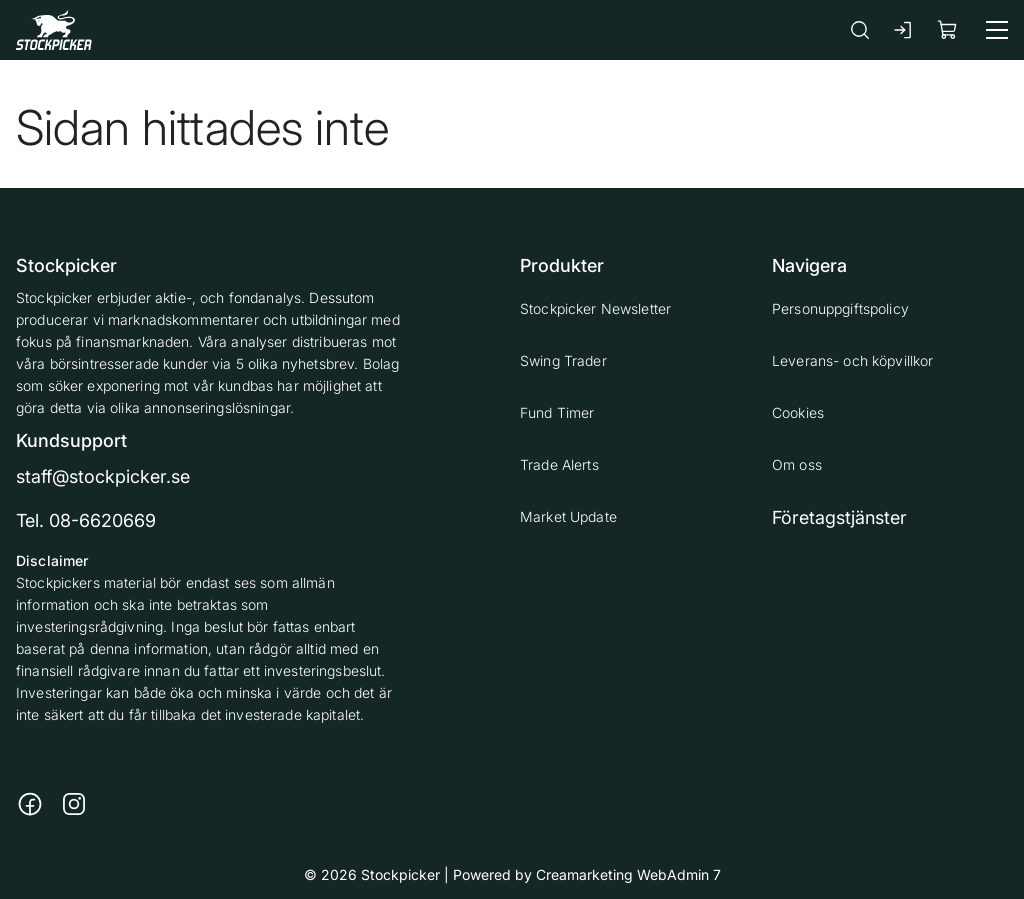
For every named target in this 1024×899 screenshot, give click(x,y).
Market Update (568, 516)
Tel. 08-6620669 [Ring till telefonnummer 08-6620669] (86, 520)
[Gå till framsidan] (54, 29)
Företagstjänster (839, 517)
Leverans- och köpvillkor (852, 360)
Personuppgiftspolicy (840, 308)
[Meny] (997, 30)
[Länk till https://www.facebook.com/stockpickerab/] (30, 804)
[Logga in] (904, 30)
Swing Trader (563, 360)
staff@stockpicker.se (103, 476)
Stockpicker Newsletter (595, 308)
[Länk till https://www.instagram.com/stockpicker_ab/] (74, 804)
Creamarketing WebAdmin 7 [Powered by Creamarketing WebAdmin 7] (628, 874)
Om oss (797, 464)
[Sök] (860, 29)
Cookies (798, 412)
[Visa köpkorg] (948, 29)
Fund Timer (557, 412)
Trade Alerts (559, 464)
